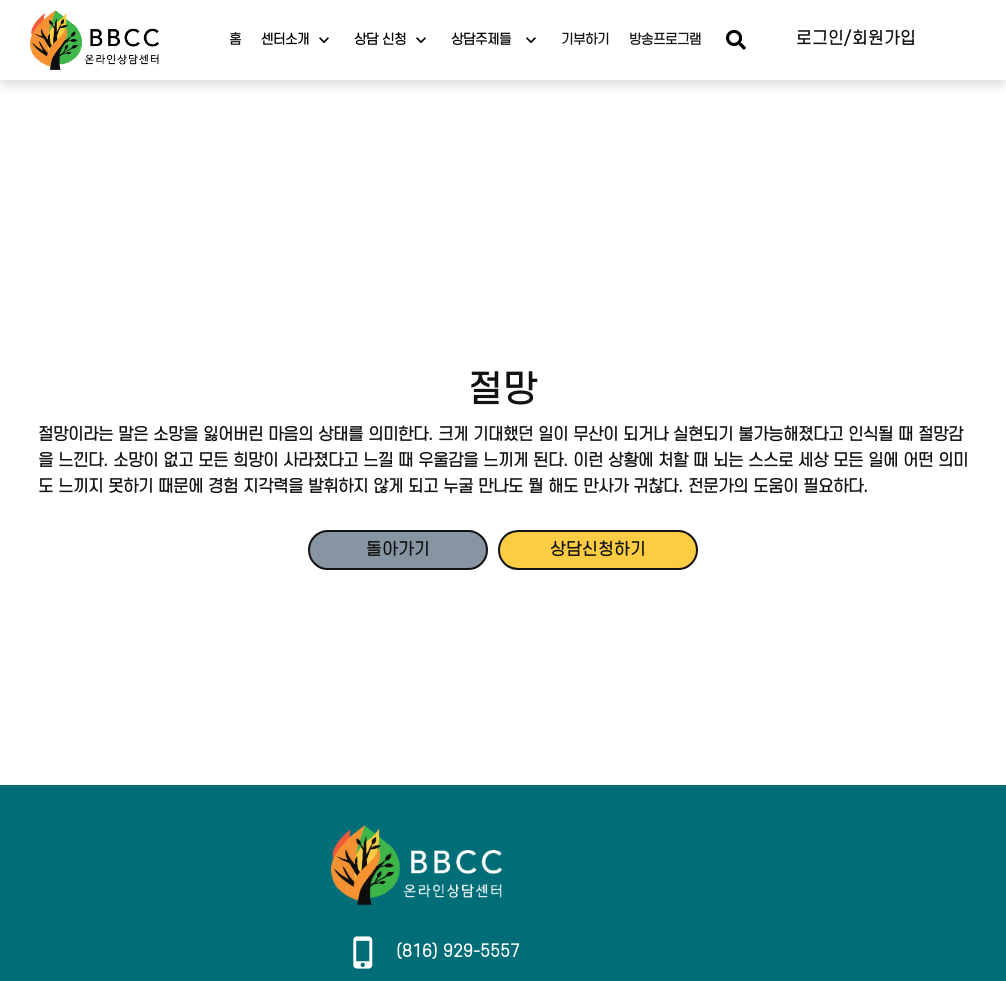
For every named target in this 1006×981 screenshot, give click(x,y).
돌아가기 (398, 550)
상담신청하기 (598, 550)
